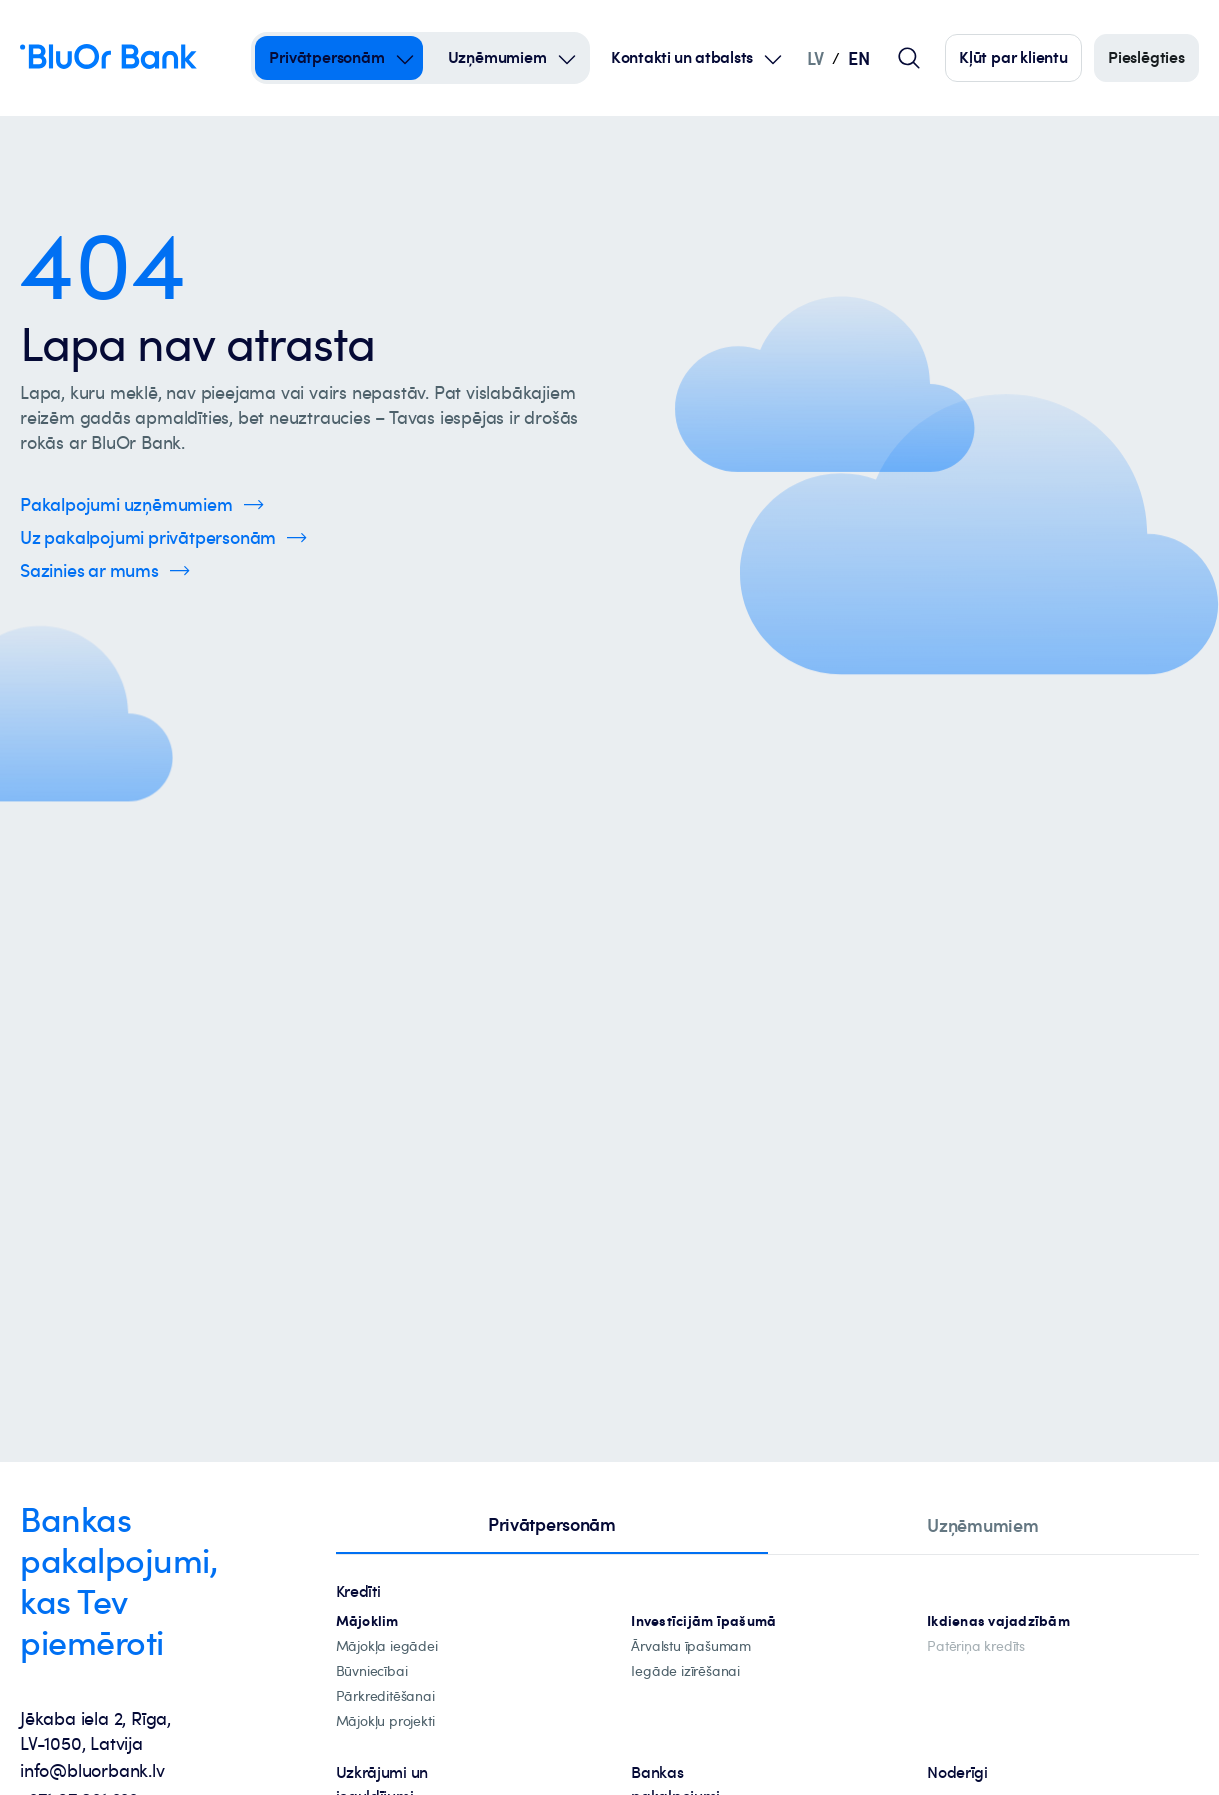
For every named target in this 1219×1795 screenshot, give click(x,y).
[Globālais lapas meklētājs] (909, 58)
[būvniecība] (372, 1671)
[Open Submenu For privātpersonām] (405, 58)
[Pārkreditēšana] (385, 1696)
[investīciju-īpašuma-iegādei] (685, 1671)
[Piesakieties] (1146, 58)
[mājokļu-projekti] (385, 1721)
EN (858, 57)
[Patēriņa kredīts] (976, 1646)
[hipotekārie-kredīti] (367, 1621)
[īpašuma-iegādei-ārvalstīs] (691, 1646)
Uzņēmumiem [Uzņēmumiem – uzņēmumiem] (497, 57)
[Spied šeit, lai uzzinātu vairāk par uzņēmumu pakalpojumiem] (142, 504)
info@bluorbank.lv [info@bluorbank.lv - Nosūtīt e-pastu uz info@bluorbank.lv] (92, 1770)
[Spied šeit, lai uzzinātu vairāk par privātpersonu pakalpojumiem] (163, 537)
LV (815, 57)
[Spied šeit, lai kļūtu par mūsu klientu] (1013, 58)
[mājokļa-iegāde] (387, 1646)
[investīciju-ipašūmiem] (703, 1621)
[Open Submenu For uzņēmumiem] (567, 58)
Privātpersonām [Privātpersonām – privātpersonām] (326, 57)
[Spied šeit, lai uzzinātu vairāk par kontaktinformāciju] (105, 570)
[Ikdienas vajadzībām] (998, 1621)
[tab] (552, 1526)
